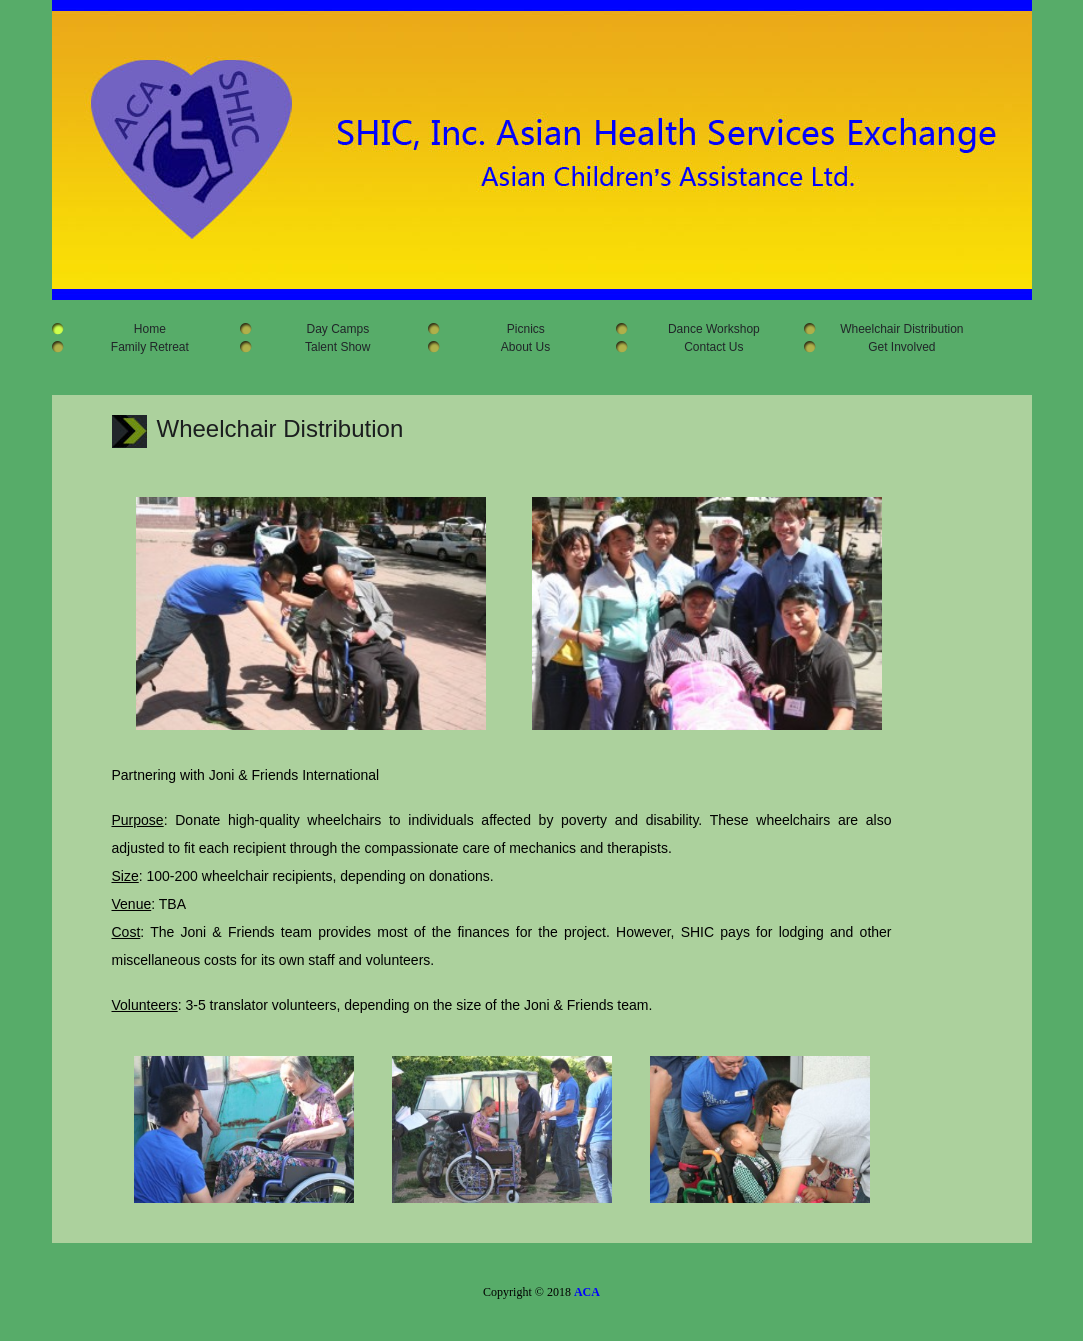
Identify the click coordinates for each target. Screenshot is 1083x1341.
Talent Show (330, 347)
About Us (517, 347)
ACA (587, 1292)
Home (141, 329)
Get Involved (893, 347)
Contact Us (705, 347)
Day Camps (329, 329)
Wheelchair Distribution (893, 329)
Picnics (517, 329)
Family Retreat (141, 347)
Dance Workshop (705, 329)
